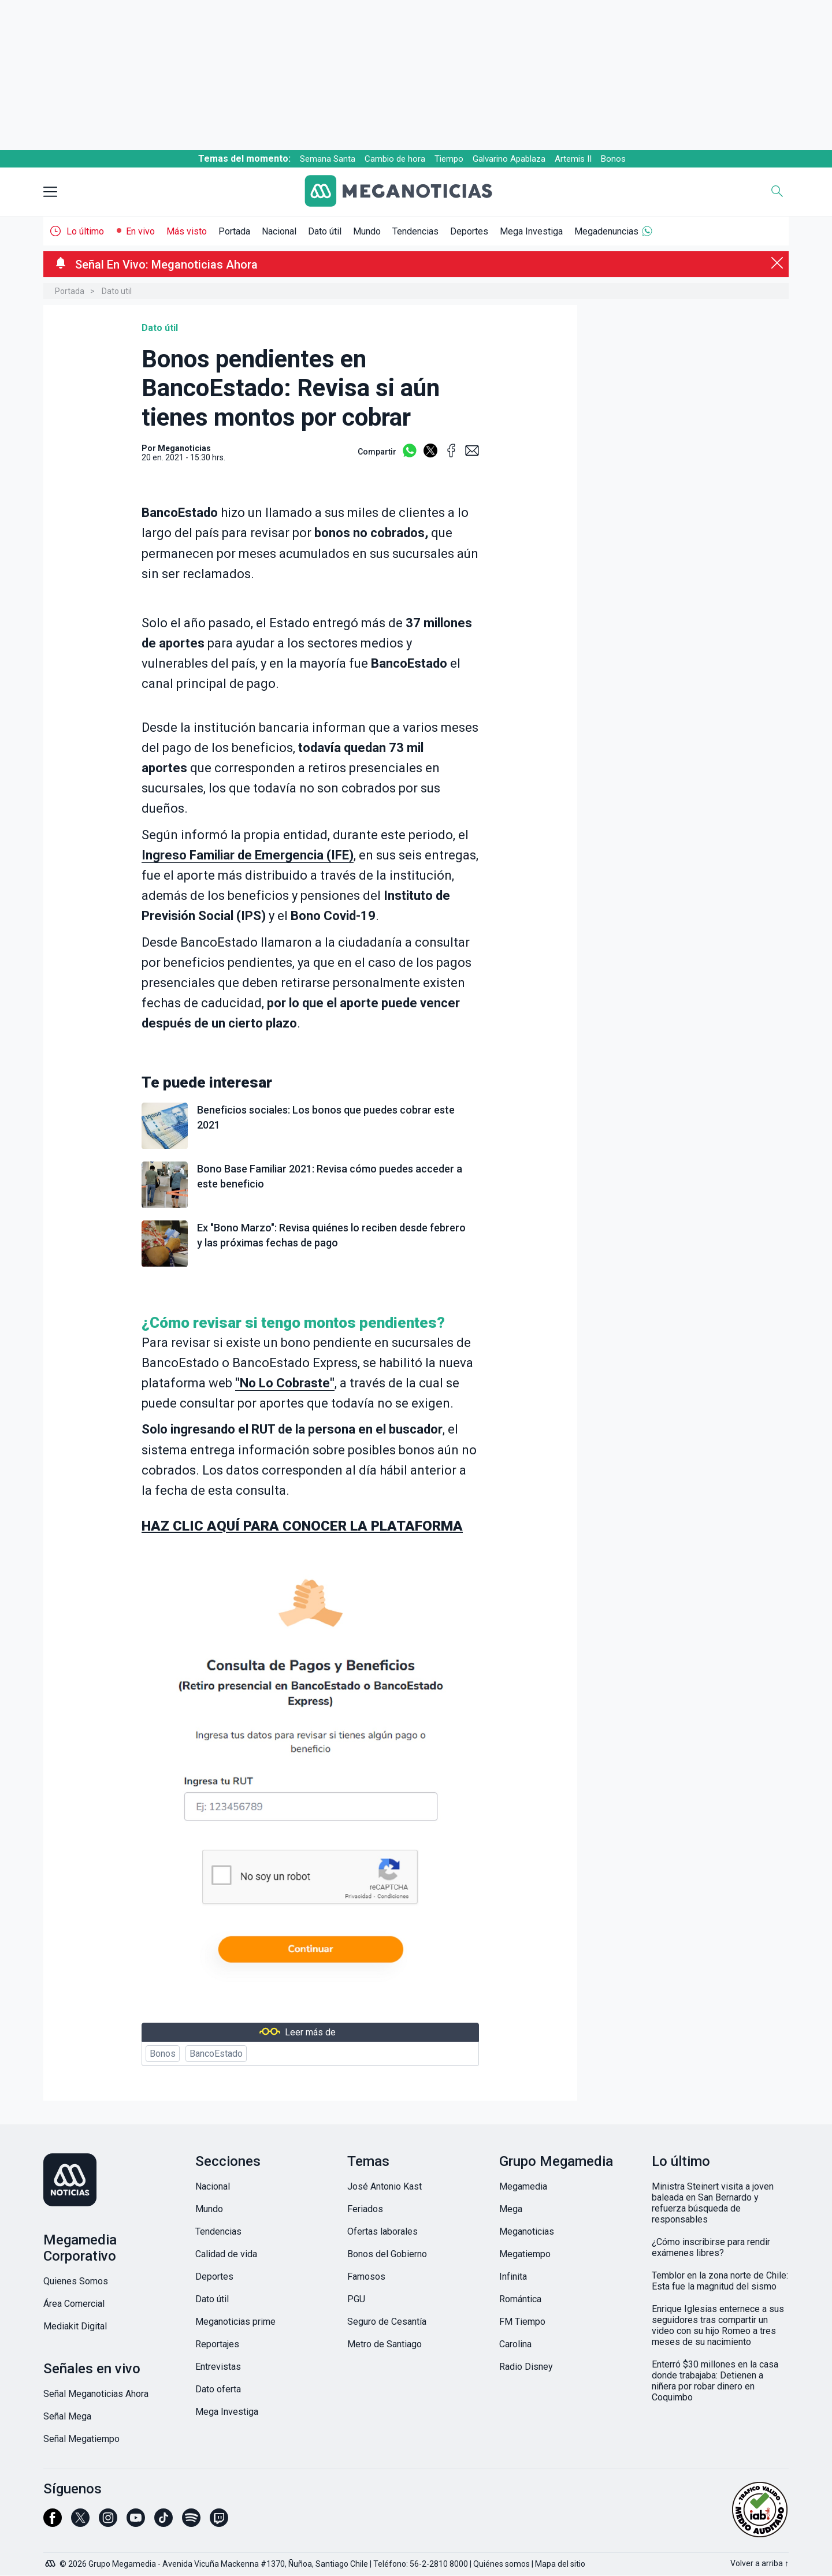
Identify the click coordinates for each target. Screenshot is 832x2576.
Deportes (469, 231)
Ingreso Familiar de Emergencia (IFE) (248, 855)
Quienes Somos (75, 2281)
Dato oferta (218, 2389)
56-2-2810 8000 (439, 2563)
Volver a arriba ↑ (759, 2563)
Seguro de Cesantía (386, 2321)
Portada (234, 231)
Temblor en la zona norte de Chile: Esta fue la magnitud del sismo (720, 2281)
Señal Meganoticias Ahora (95, 2393)
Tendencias (415, 231)
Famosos (366, 2276)
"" (285, 1383)
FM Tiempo (522, 2321)
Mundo (367, 231)
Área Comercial (74, 2303)
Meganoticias (526, 2231)
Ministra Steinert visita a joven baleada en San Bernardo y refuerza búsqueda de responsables (713, 2203)
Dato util (117, 291)
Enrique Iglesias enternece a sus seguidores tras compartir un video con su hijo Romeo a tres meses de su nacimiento (718, 2325)
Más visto (186, 231)
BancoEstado (216, 2053)
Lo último (85, 231)
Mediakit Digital (75, 2326)
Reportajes (217, 2344)
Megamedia (523, 2186)
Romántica (520, 2299)
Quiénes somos (501, 2563)
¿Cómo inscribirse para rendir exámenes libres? (711, 2247)
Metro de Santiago (384, 2344)
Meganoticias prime (235, 2321)
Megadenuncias (606, 231)
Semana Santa (327, 159)
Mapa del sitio (560, 2563)
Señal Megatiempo (81, 2438)
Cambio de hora (395, 159)
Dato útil (324, 231)
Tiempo (448, 159)
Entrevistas (218, 2366)
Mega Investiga (531, 231)
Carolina (515, 2344)
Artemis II (573, 159)
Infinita (513, 2276)
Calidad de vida (226, 2254)
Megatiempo (525, 2254)
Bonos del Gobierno (387, 2254)
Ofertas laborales (382, 2231)
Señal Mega (67, 2416)
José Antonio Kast (384, 2186)
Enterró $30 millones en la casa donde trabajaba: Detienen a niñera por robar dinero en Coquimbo (715, 2381)
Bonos (613, 159)
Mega (510, 2208)
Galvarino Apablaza (509, 159)
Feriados (365, 2208)
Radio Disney (526, 2366)
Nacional (279, 231)
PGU (356, 2299)
